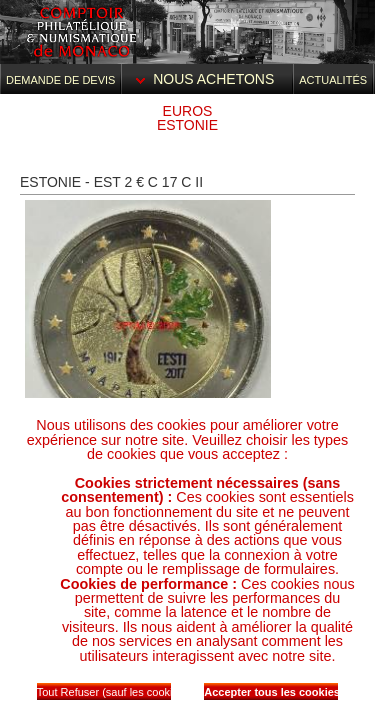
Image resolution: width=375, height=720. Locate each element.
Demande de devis (60, 80)
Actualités (333, 80)
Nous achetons (207, 79)
